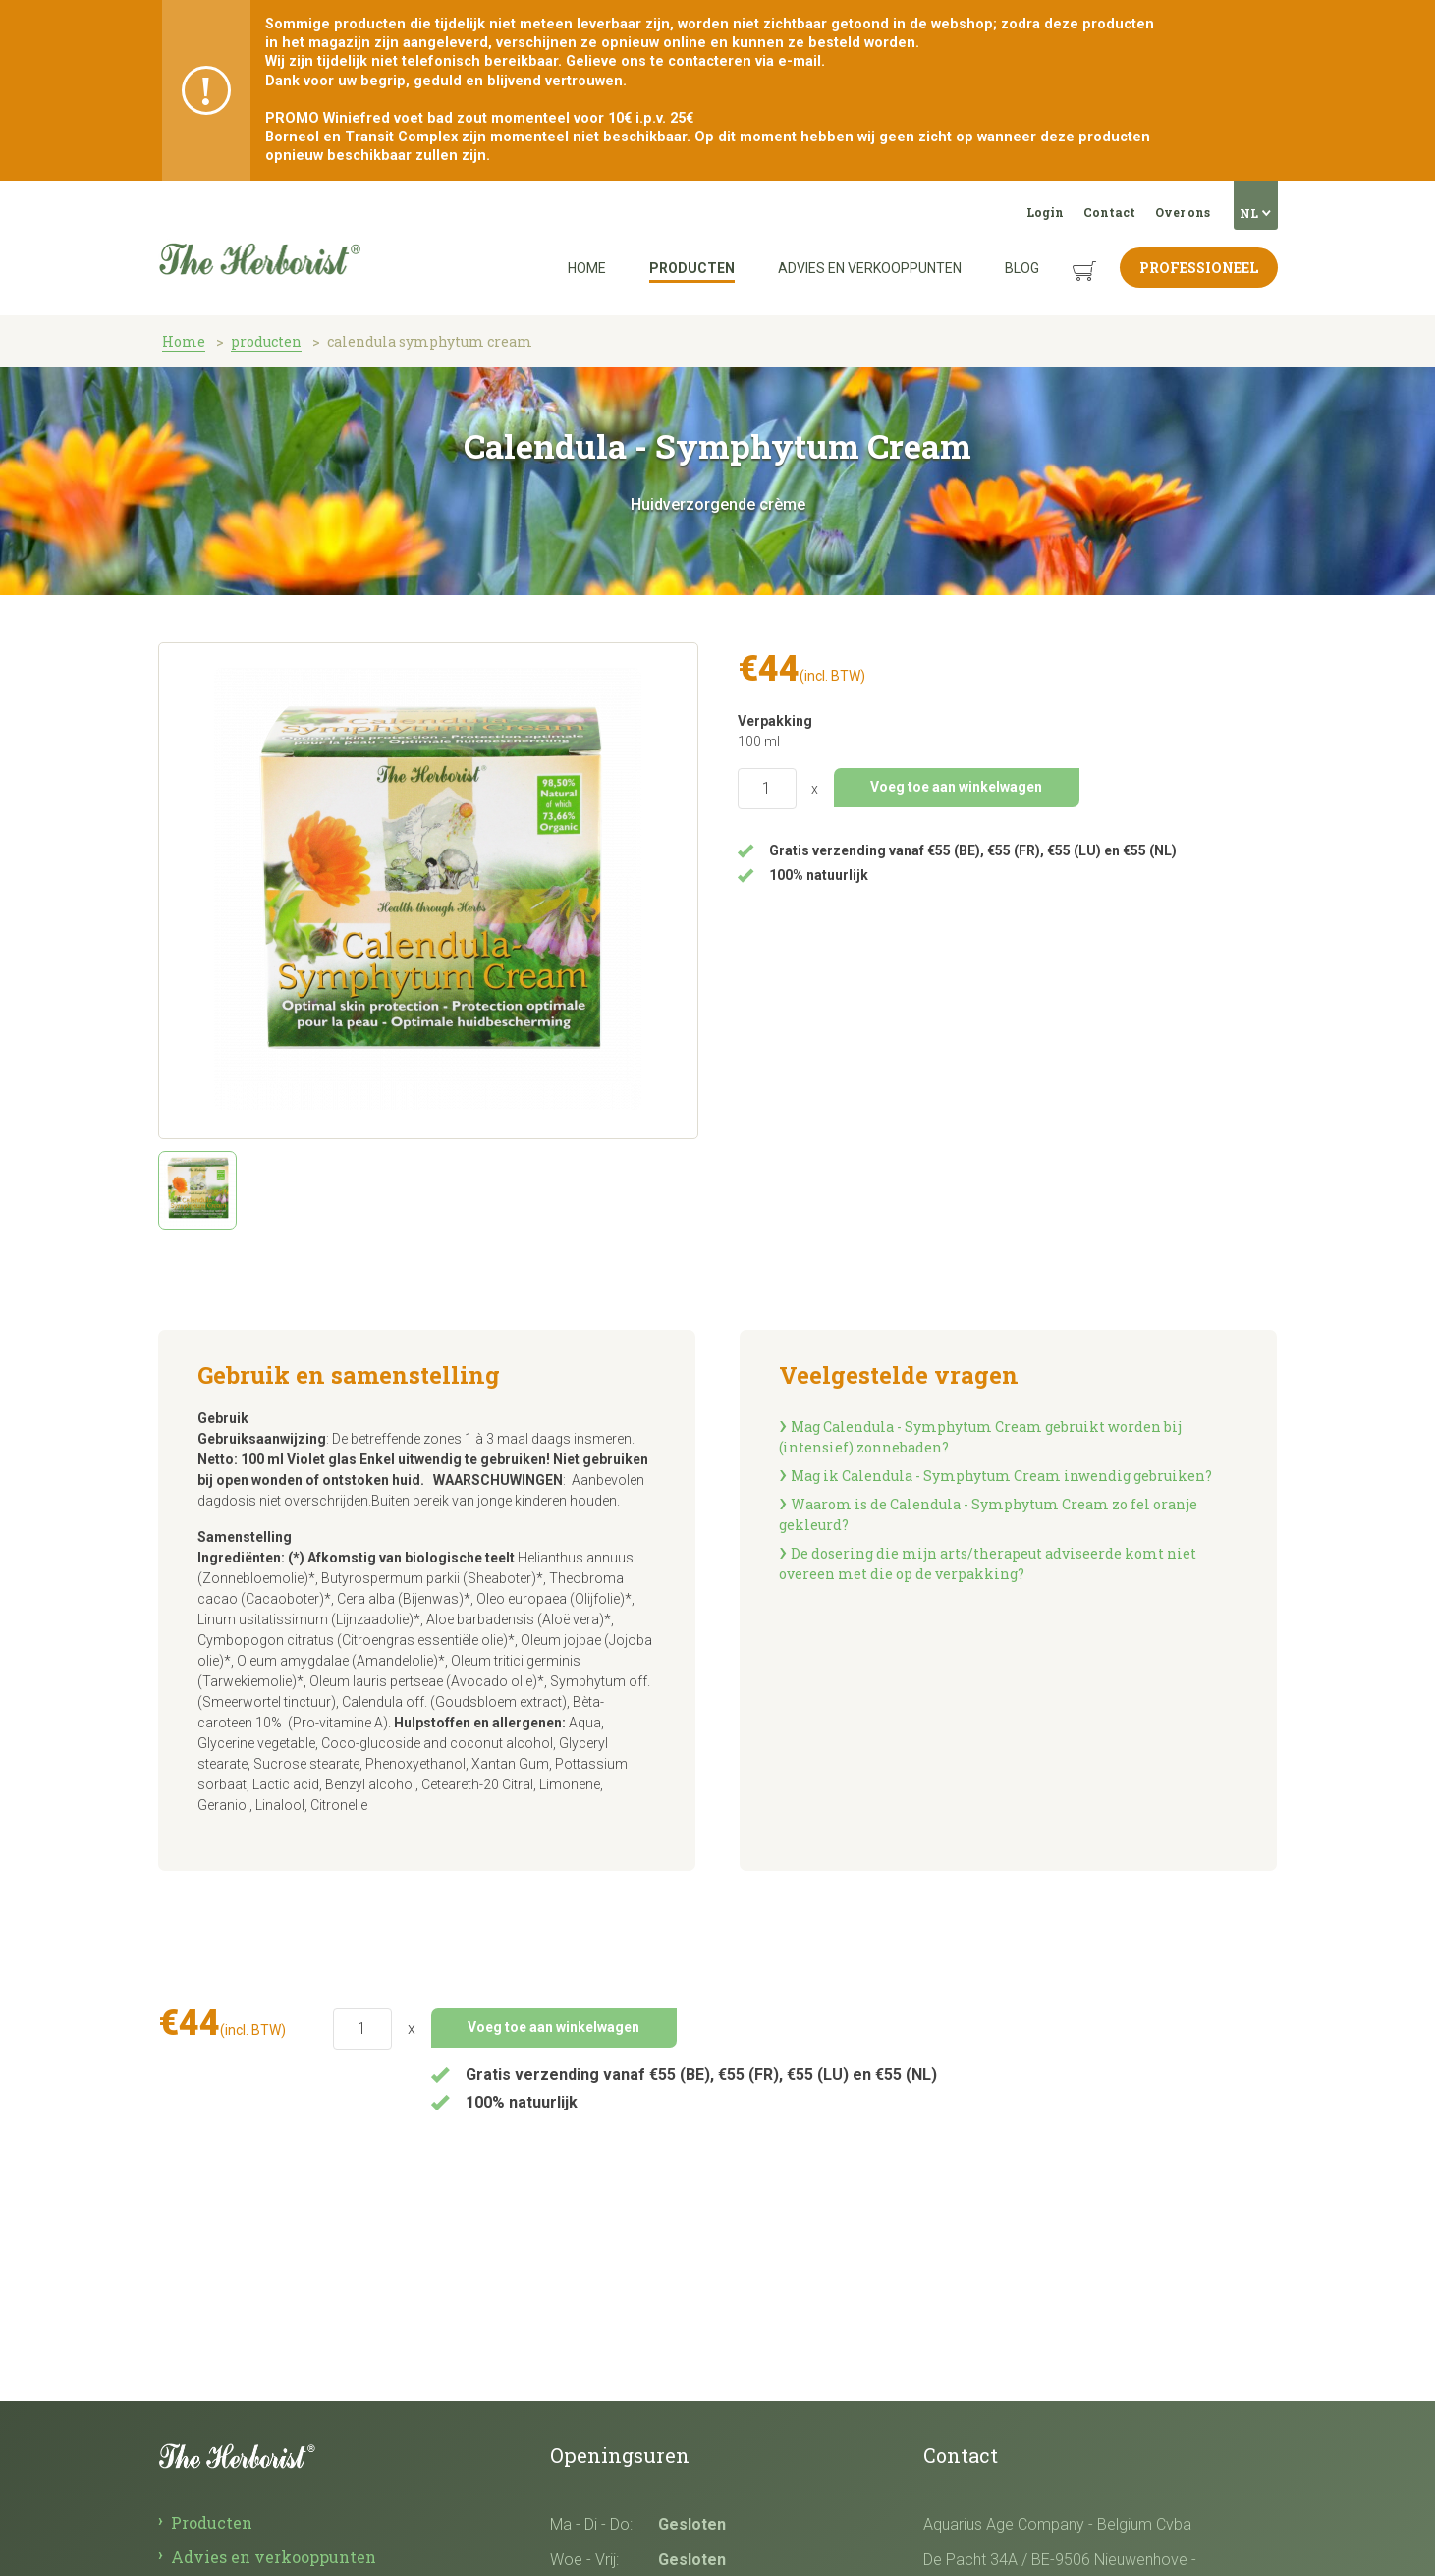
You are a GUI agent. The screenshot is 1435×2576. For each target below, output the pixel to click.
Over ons (1182, 212)
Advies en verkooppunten (870, 268)
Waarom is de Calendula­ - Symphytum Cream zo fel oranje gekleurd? (988, 1514)
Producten (692, 268)
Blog (1022, 268)
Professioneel (1198, 267)
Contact (1109, 212)
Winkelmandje (1069, 255)
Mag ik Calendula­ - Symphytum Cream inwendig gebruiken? (1001, 1475)
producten (266, 341)
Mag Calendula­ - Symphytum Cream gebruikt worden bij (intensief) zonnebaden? (980, 1436)
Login (1045, 212)
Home (587, 268)
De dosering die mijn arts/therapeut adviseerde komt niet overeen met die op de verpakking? (987, 1563)
